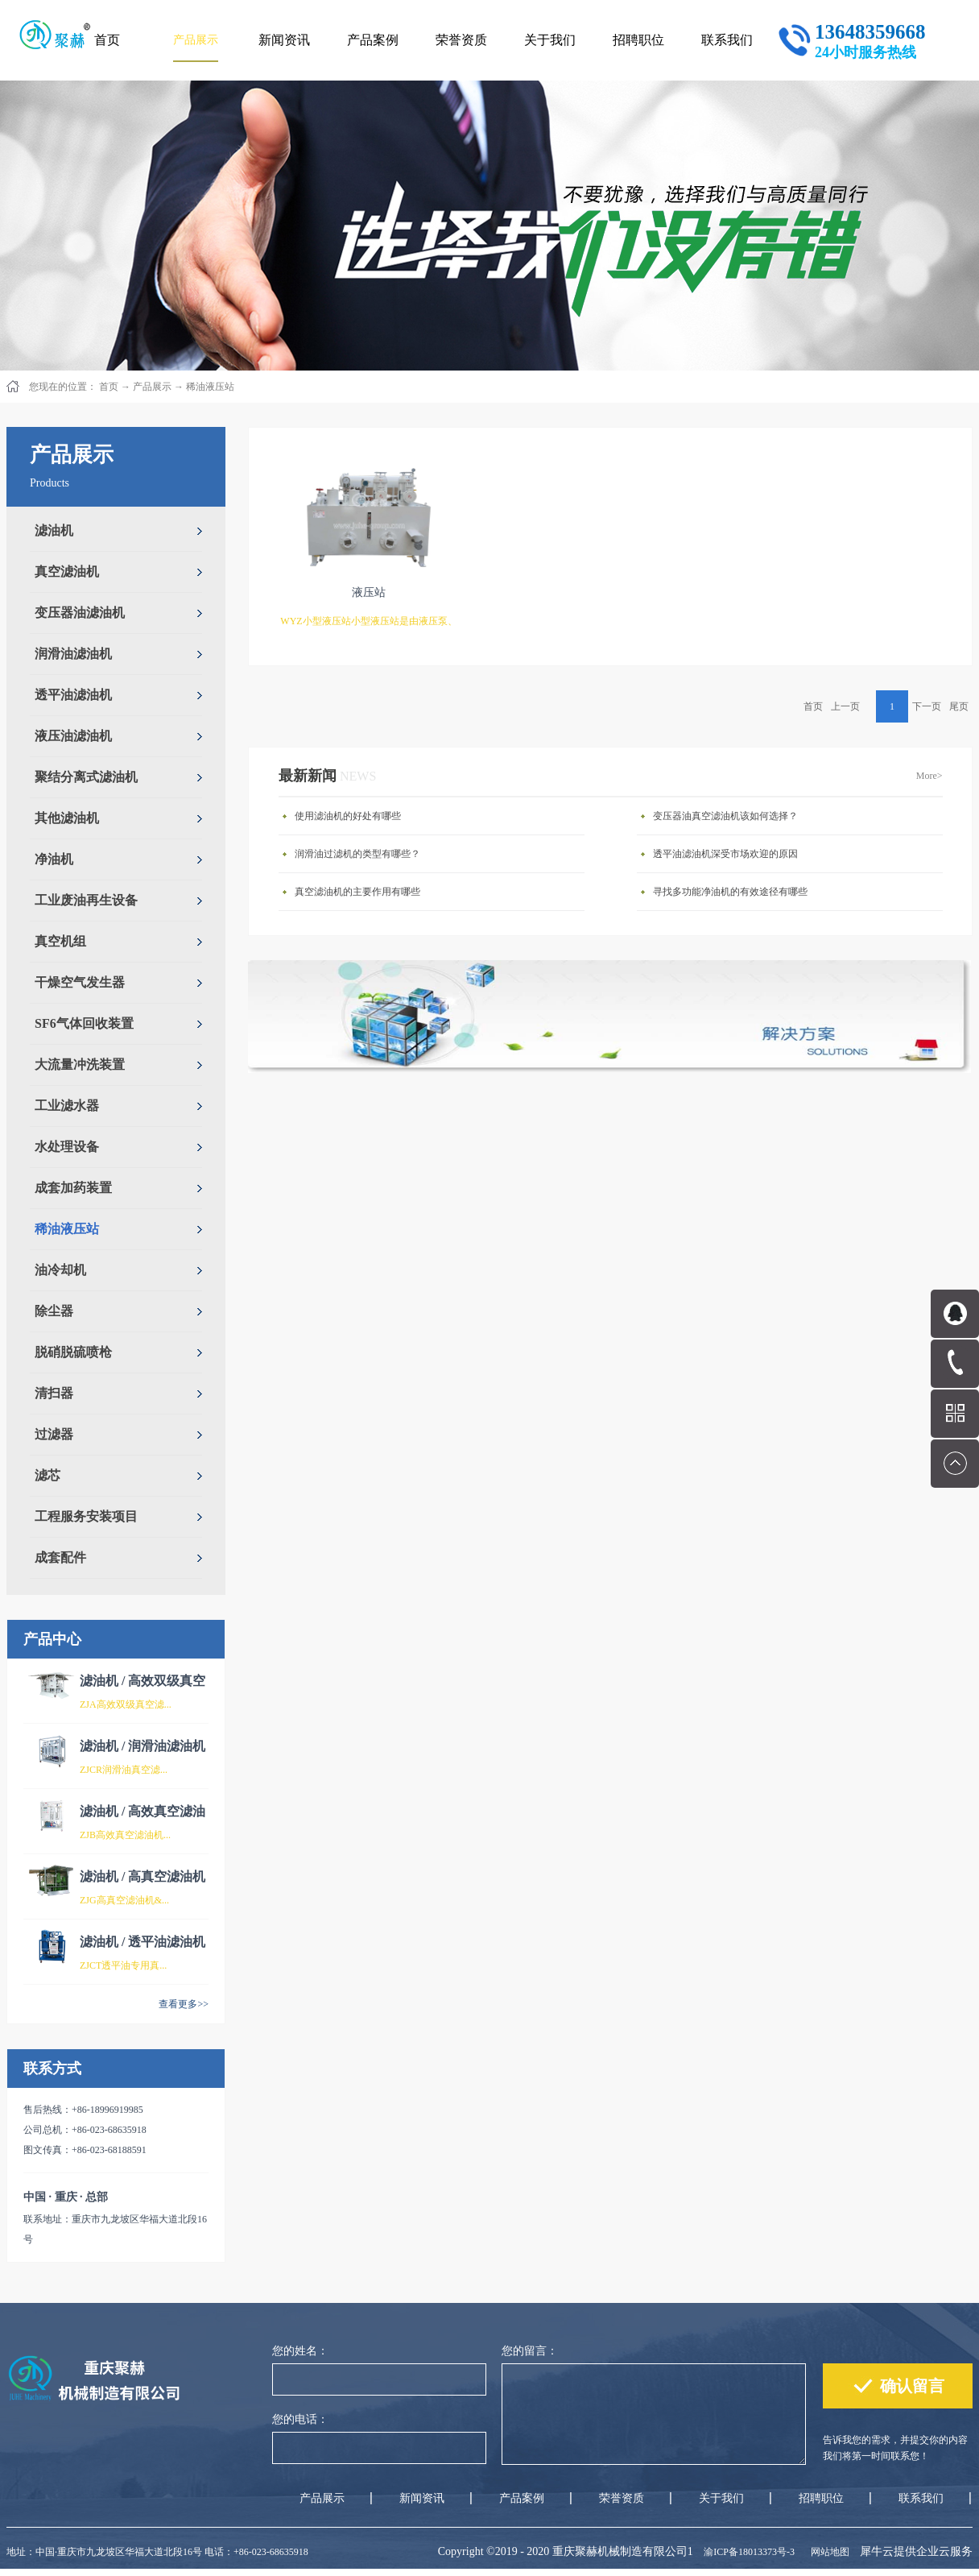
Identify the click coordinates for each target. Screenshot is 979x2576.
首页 (107, 40)
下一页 (926, 706)
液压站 (369, 592)
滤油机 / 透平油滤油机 (142, 1942)
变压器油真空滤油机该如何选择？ (725, 816)
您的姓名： (300, 2351)
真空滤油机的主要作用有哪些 (357, 891)
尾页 (959, 706)
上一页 (845, 706)
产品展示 (152, 386)
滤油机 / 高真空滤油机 (142, 1876)
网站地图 (827, 2551)
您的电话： (300, 2419)
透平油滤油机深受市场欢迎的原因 (725, 853)
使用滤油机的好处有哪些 (348, 816)
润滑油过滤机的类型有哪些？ (357, 853)
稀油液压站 (210, 386)
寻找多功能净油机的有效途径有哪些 (730, 891)
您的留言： (530, 2351)
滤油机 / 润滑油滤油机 (142, 1746)
